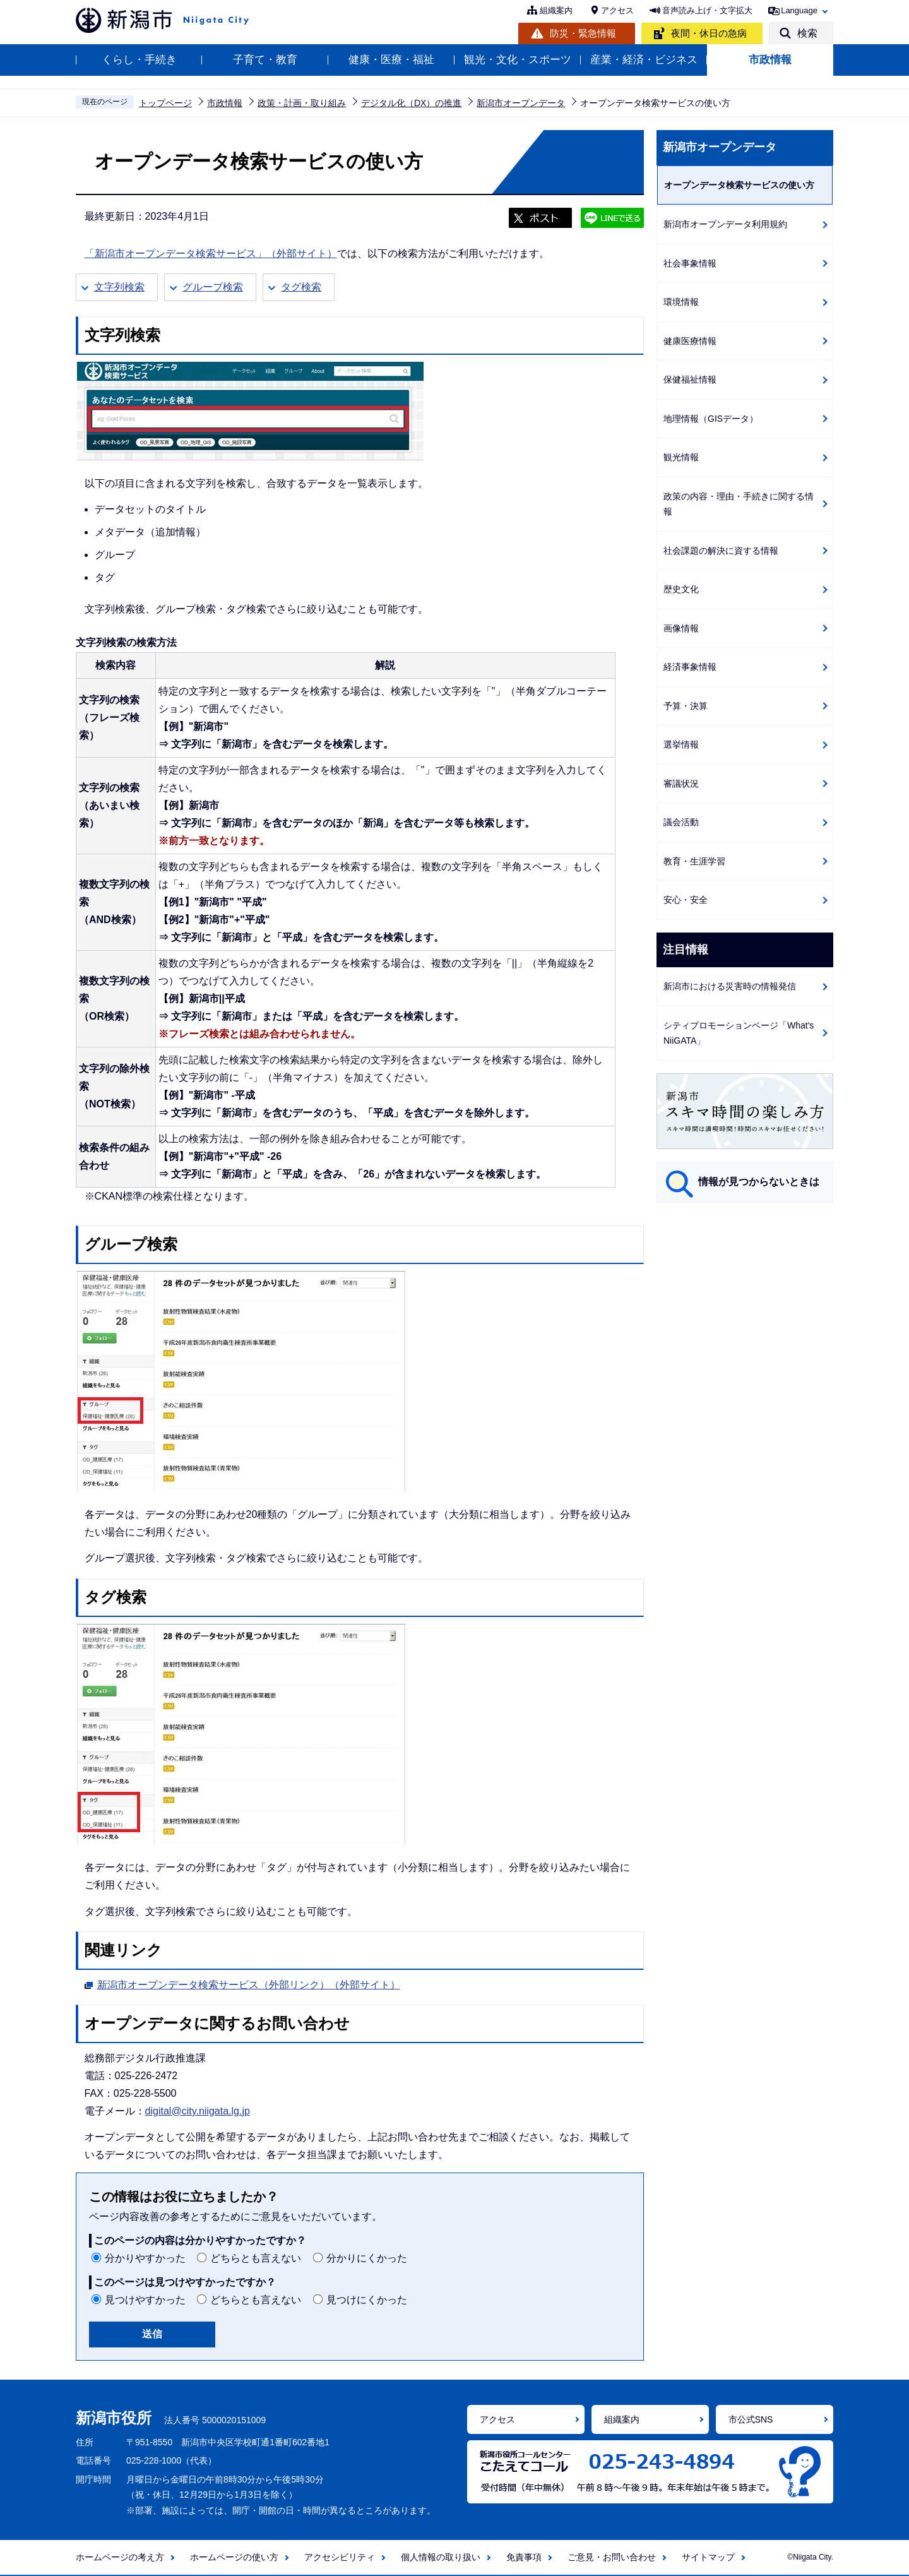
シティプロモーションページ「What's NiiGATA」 (738, 1033)
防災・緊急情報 (583, 33)
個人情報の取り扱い (440, 2557)
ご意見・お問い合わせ (611, 2557)
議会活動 (681, 822)
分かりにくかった (366, 2258)
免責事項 (524, 2557)
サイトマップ (708, 2557)
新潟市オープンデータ (521, 103)
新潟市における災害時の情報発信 (729, 986)
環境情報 (681, 302)
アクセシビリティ (339, 2557)
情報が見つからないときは (758, 1181)
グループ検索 (212, 287)
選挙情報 (681, 744)
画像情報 (681, 628)
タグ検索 (301, 287)
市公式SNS (750, 2419)
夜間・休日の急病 (709, 33)
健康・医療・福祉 (391, 60)
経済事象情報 (689, 667)
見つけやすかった (145, 2299)
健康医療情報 (689, 341)
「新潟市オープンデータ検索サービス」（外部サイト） (211, 253)
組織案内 (556, 10)
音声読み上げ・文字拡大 (707, 10)
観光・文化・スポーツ (517, 60)
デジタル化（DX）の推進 (411, 103)
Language (799, 10)
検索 (807, 33)
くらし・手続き (139, 60)
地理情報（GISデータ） (710, 419)
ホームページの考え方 (120, 2557)
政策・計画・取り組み (302, 103)
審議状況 (681, 783)
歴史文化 (681, 589)
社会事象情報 (689, 263)
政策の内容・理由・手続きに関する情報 (738, 504)
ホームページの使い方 (234, 2557)
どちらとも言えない (255, 2258)
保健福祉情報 (689, 379)
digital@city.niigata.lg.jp (197, 2111)
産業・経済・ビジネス (644, 60)
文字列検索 (119, 287)
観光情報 (681, 457)
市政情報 (770, 60)
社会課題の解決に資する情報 (720, 551)
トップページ (165, 103)
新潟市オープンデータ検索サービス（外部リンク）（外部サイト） (248, 1983)
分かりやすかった (145, 2258)
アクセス (617, 10)
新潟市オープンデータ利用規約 (725, 224)
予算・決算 (685, 706)
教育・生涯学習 (694, 861)
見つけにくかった (366, 2299)
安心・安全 (685, 900)
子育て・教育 (265, 60)
